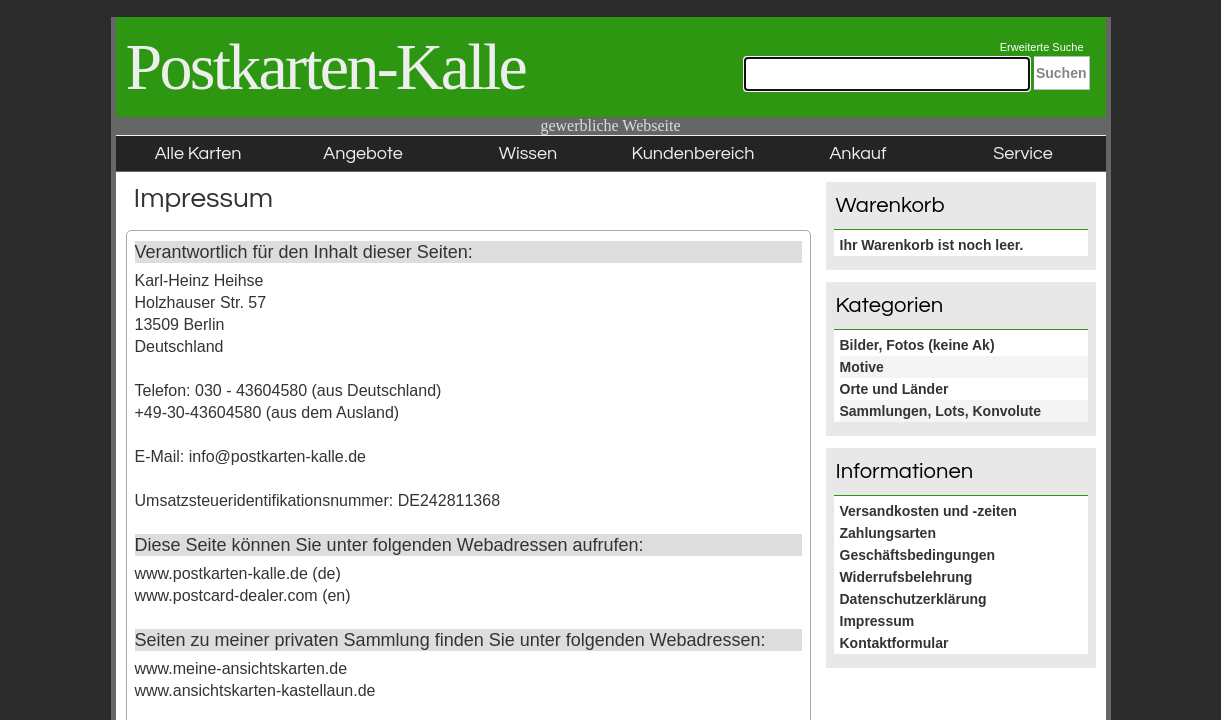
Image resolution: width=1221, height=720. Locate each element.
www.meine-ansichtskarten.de (241, 668)
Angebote (362, 153)
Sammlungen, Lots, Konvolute (940, 411)
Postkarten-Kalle (326, 66)
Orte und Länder (894, 389)
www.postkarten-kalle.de (221, 573)
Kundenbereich (693, 153)
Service (1023, 153)
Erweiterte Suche (1042, 47)
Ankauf (857, 153)
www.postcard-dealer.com (226, 595)
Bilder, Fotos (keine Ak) (917, 345)
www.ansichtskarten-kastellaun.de (255, 690)
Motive (862, 367)
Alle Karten (198, 153)
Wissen (528, 153)
